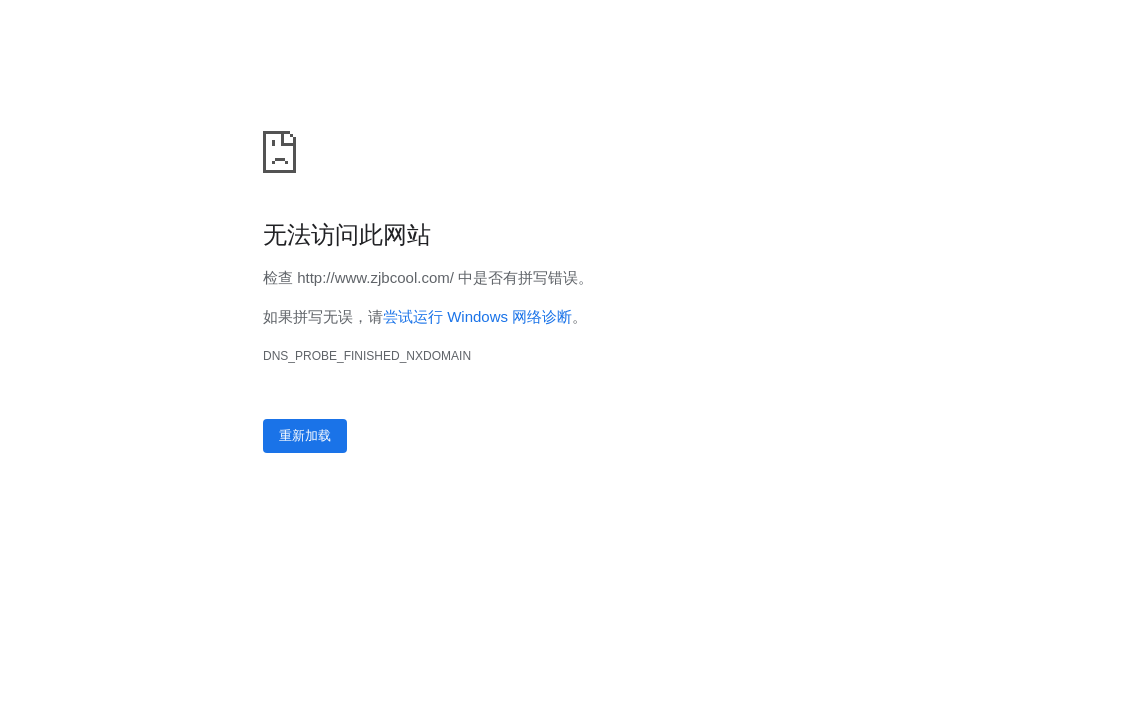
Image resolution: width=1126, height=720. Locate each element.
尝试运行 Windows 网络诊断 (477, 316)
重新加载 (305, 435)
